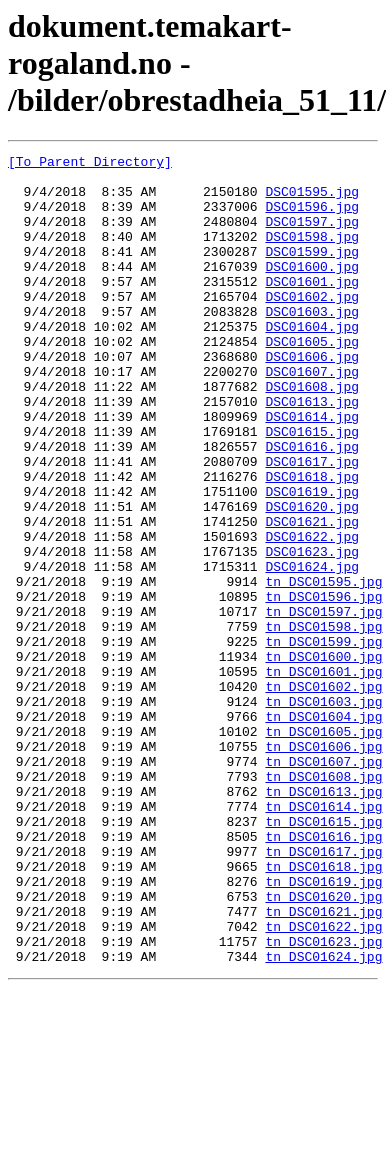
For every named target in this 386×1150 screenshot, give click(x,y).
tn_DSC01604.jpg (323, 830)
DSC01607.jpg (312, 416)
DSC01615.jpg (312, 488)
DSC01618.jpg (312, 542)
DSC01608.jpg (312, 434)
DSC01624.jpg (312, 650)
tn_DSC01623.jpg (323, 1100)
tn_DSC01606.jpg (323, 866)
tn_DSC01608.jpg (323, 902)
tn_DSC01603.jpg (323, 812)
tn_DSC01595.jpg (323, 668)
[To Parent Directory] (90, 164)
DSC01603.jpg (312, 344)
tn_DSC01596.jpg (323, 686)
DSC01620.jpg (312, 578)
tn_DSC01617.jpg (323, 992)
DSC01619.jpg (312, 560)
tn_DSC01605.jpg (323, 848)
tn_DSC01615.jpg (323, 956)
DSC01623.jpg (312, 632)
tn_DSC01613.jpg (323, 920)
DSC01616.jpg (312, 506)
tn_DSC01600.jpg (323, 758)
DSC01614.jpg (312, 470)
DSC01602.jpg (312, 326)
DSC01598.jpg (312, 254)
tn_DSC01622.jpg (323, 1082)
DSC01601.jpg (312, 308)
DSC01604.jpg (312, 362)
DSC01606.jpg (312, 398)
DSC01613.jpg (312, 452)
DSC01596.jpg (312, 218)
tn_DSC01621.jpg (323, 1064)
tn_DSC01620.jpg (323, 1046)
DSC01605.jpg (312, 380)
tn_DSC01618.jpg (323, 1010)
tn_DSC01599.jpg (323, 740)
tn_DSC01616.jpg (323, 974)
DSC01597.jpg (312, 236)
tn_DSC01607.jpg (323, 884)
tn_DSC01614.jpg (323, 938)
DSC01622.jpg (312, 614)
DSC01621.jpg (312, 596)
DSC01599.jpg (312, 272)
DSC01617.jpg (312, 524)
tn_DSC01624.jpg (323, 1118)
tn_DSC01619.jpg (323, 1028)
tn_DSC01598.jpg (323, 722)
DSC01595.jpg (312, 200)
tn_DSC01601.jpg (323, 776)
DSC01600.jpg (312, 290)
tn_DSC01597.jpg (323, 704)
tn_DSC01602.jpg (323, 794)
